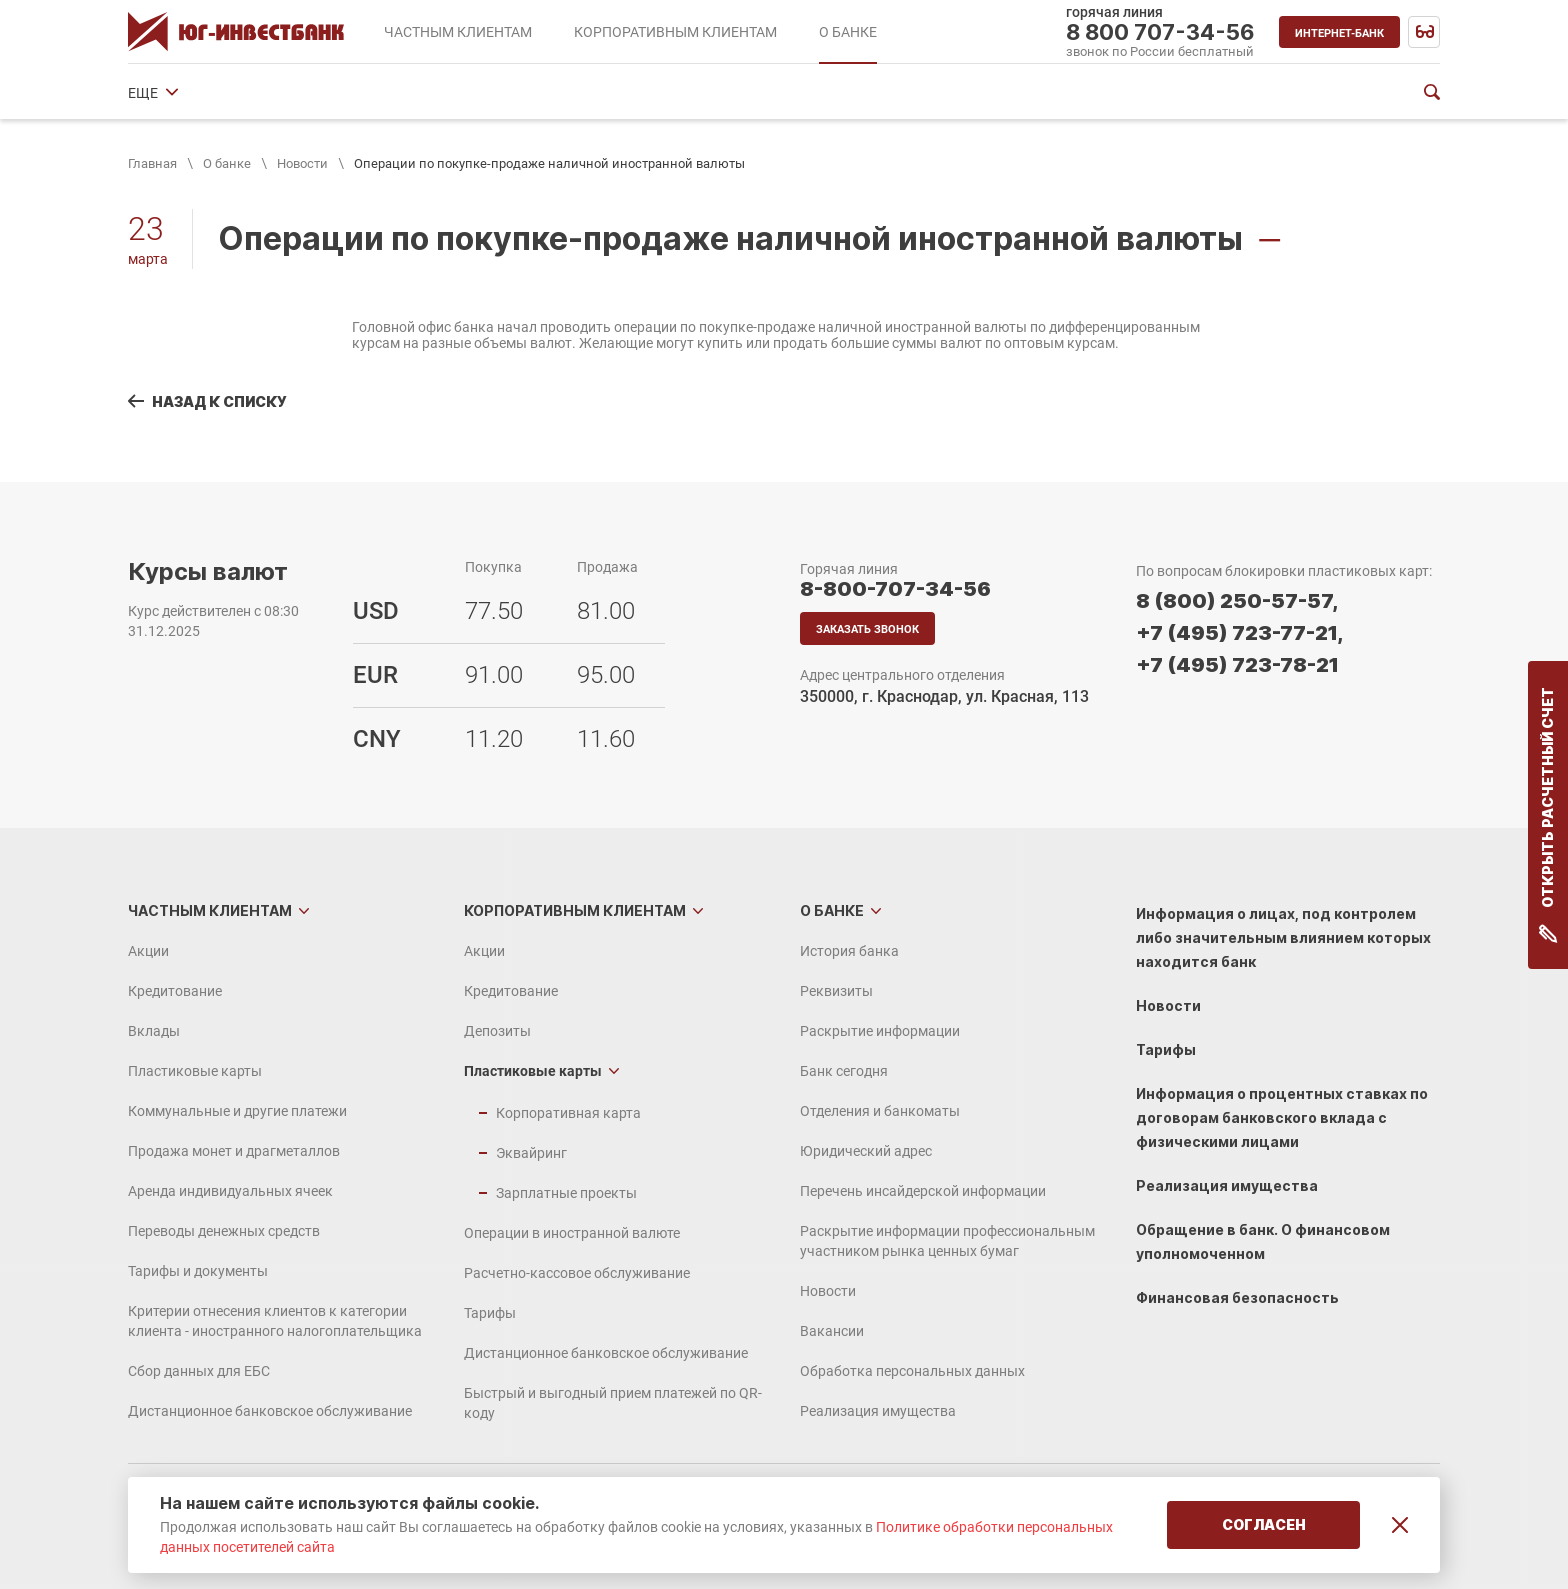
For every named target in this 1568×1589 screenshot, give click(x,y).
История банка (177, 93)
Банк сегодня (588, 93)
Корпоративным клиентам (575, 910)
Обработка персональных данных (912, 1371)
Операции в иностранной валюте (572, 1233)
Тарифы (490, 1313)
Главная (152, 163)
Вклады (154, 1031)
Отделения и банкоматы (740, 93)
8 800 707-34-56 (1160, 32)
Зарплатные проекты (566, 1193)
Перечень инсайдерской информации (923, 1191)
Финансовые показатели (1089, 93)
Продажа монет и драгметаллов (234, 1151)
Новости (302, 163)
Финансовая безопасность (1237, 1297)
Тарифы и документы (198, 1271)
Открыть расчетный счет (1548, 815)
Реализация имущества (878, 1411)
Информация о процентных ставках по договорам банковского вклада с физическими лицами (1282, 1117)
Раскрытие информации (436, 93)
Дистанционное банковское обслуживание (270, 1411)
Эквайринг (531, 1153)
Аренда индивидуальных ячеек (230, 1191)
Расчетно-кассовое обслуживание (577, 1273)
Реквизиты (291, 93)
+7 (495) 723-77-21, (1239, 633)
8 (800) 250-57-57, (1237, 601)
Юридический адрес (914, 93)
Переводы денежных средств (224, 1231)
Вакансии (832, 1331)
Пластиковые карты (195, 1071)
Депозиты (497, 1031)
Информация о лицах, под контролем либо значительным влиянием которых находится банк (1283, 937)
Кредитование (175, 991)
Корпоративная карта (568, 1113)
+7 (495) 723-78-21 (1237, 665)
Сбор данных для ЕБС (199, 1371)
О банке (227, 163)
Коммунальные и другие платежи (237, 1111)
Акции (148, 951)
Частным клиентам (210, 910)
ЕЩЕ (1214, 93)
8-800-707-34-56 (895, 589)
